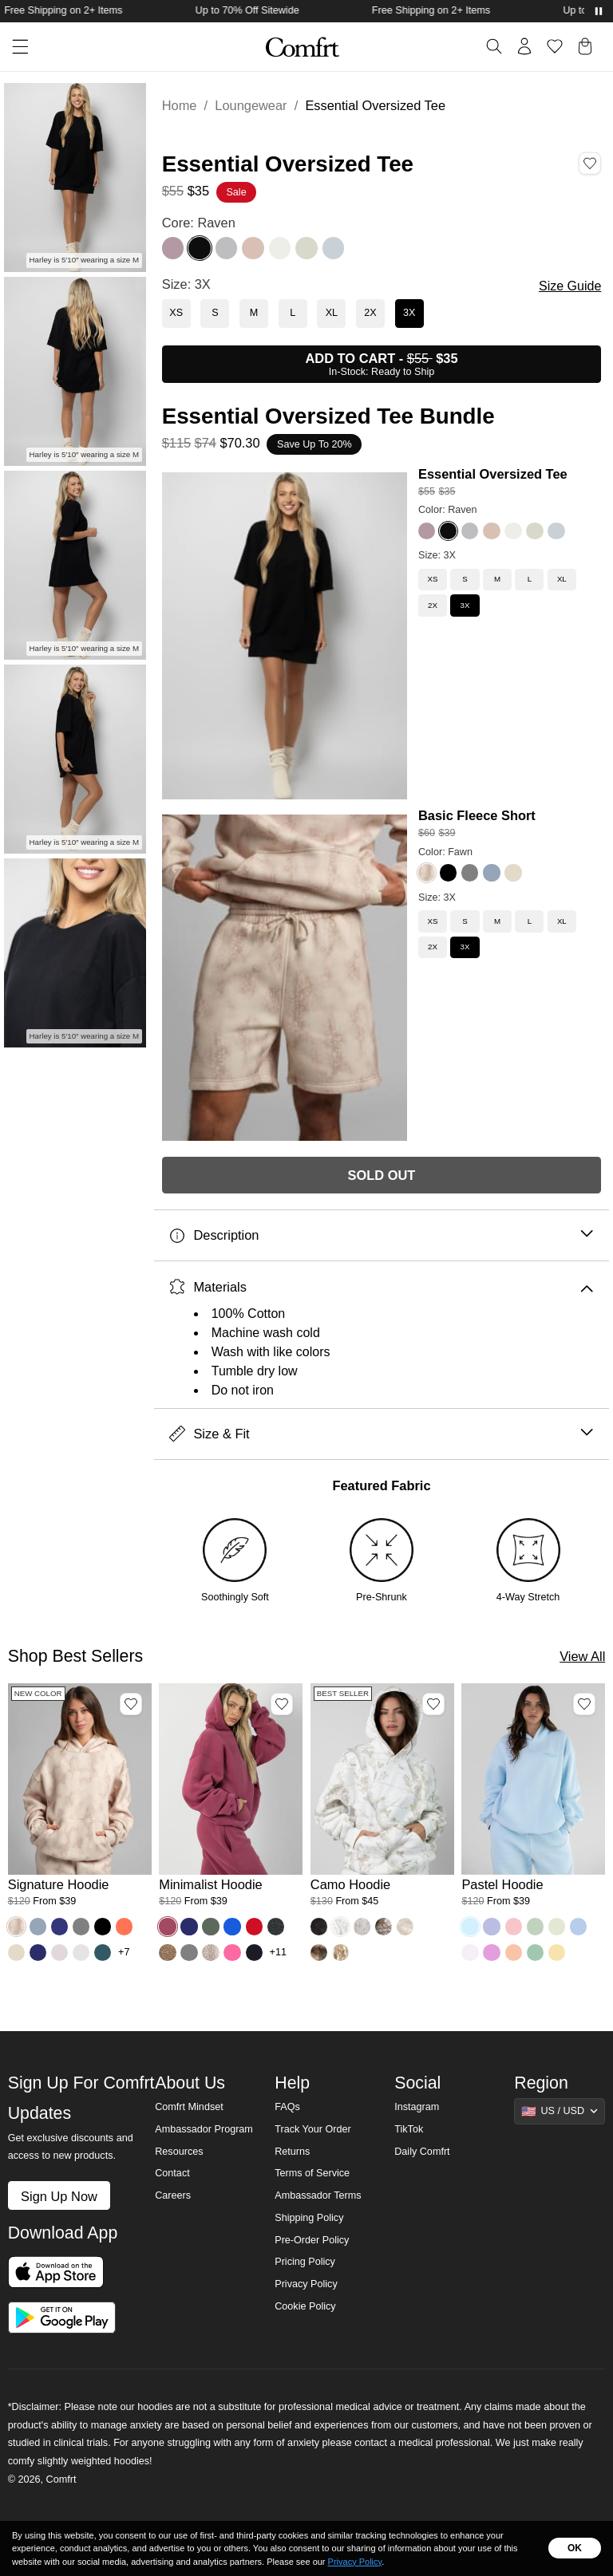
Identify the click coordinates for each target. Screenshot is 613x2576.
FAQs (287, 2106)
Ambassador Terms (318, 2195)
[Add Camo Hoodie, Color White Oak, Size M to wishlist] (433, 1704)
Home (179, 105)
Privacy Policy (306, 2284)
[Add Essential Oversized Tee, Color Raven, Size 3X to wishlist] (590, 163)
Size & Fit (381, 1434)
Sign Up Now (59, 2196)
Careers (173, 2195)
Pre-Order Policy (312, 2240)
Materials (381, 1287)
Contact (172, 2173)
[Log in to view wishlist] (555, 46)
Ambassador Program (204, 2129)
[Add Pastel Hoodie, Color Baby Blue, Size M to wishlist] (584, 1704)
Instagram (416, 2106)
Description (381, 1235)
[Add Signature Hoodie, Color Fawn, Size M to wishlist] (131, 1704)
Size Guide (570, 286)
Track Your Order (313, 2129)
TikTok (408, 2129)
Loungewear (251, 105)
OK (575, 2548)
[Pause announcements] (598, 11)
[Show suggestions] (559, 2111)
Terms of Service (312, 2173)
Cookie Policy (305, 2306)
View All (582, 1656)
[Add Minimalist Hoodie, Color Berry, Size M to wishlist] (282, 1704)
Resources (179, 2151)
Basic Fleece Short (477, 815)
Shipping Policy (309, 2217)
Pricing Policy (305, 2261)
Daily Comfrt (421, 2151)
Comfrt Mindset (189, 2106)
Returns (292, 2151)
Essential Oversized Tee (493, 473)
